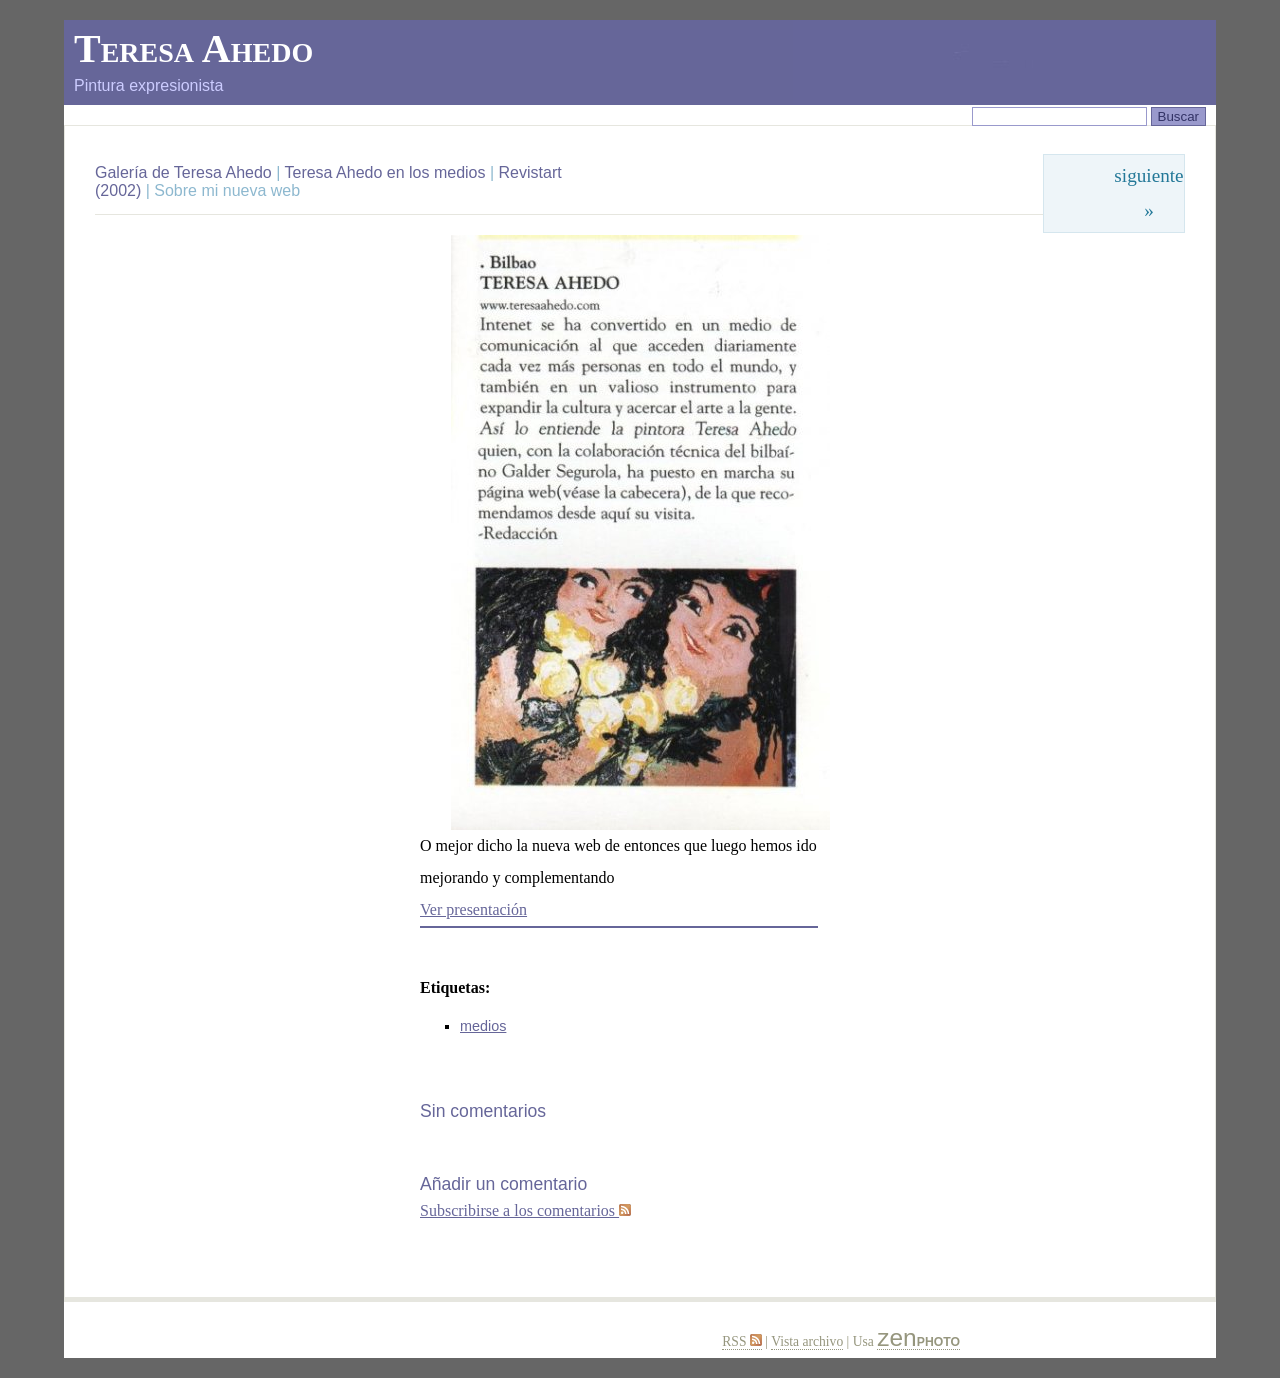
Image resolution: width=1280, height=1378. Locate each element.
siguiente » (1148, 193)
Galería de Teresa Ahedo (185, 172)
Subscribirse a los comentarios (525, 1210)
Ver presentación (473, 909)
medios (483, 1026)
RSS (742, 1341)
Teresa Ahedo (193, 48)
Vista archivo (807, 1341)
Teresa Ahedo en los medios (384, 172)
